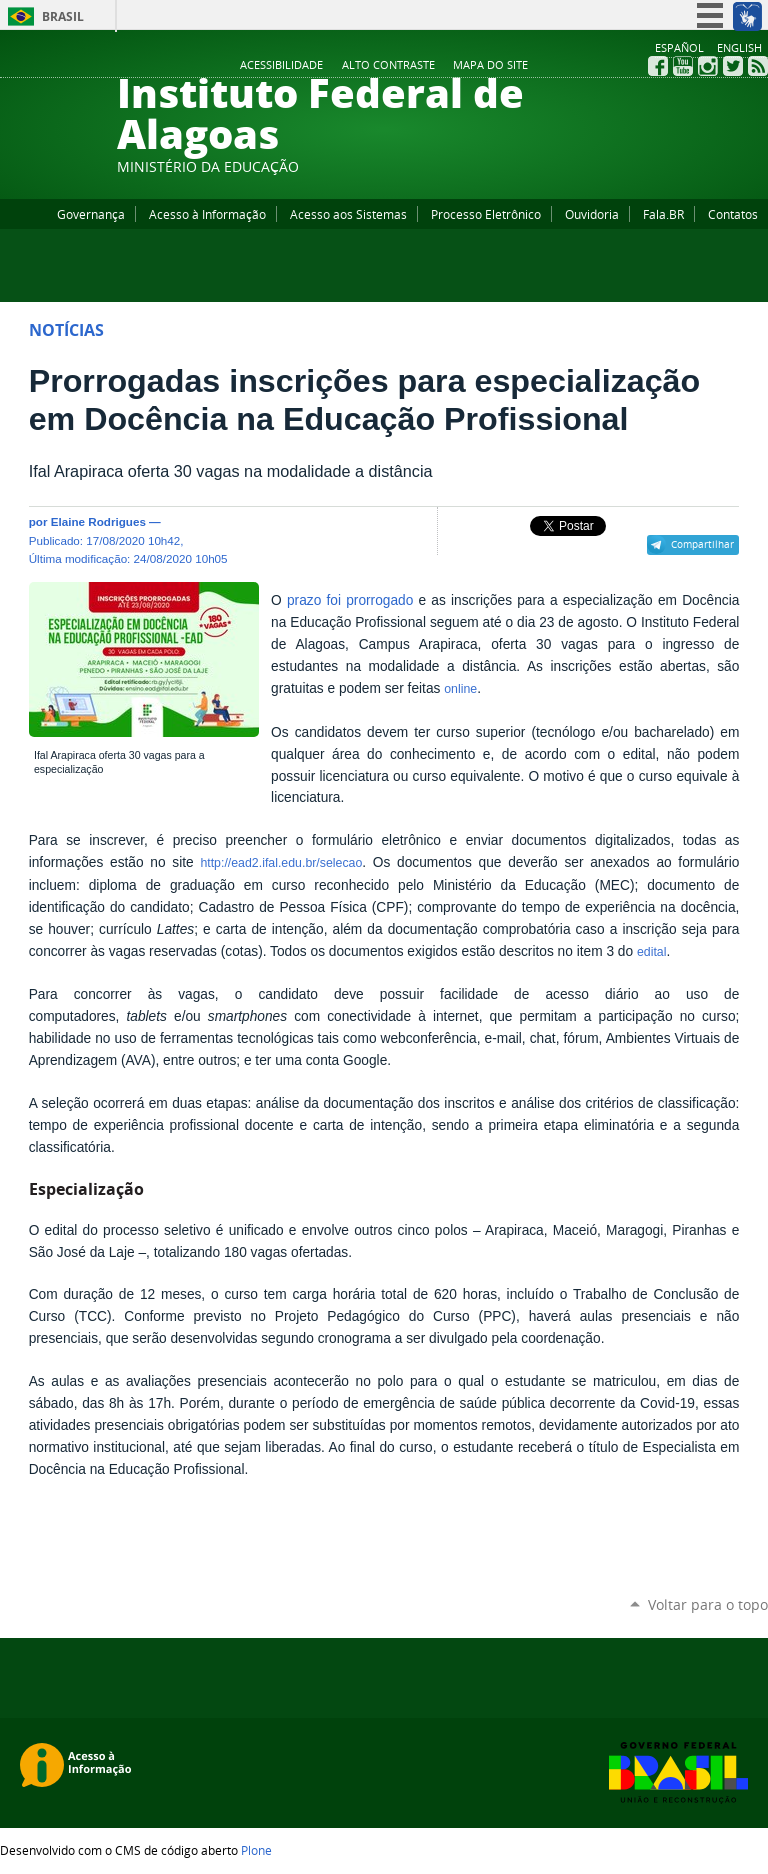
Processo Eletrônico (486, 214)
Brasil (63, 16)
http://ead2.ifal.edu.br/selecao (281, 863)
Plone (256, 1850)
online (460, 689)
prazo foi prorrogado (350, 600)
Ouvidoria (592, 214)
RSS (758, 66)
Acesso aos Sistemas (348, 214)
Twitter (733, 66)
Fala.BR (663, 214)
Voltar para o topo (708, 1604)
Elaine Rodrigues (98, 521)
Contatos (733, 214)
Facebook (658, 66)
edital (652, 952)
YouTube (683, 66)
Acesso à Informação (207, 214)
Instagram (708, 66)
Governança (91, 214)
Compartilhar (702, 544)
